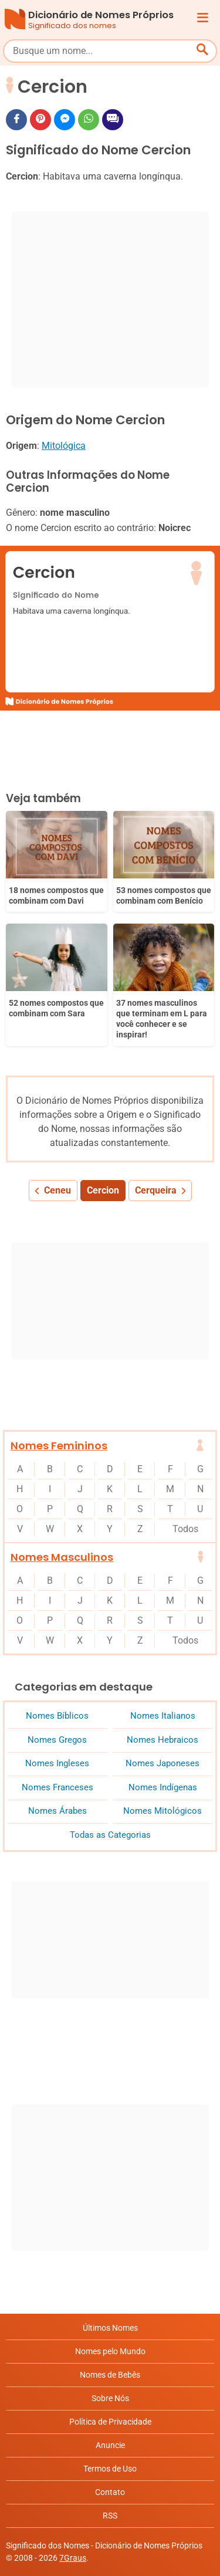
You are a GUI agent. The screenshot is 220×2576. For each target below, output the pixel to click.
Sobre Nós (110, 2398)
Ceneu (57, 1190)
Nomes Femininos (59, 1445)
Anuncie (110, 2445)
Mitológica (64, 445)
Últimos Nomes (110, 2327)
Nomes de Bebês (110, 2374)
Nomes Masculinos (62, 1557)
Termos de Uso (110, 2468)
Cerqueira (156, 1190)
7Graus (72, 2558)
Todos (185, 1528)
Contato (110, 2492)
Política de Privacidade (110, 2421)
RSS (110, 2515)
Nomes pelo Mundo (110, 2351)
